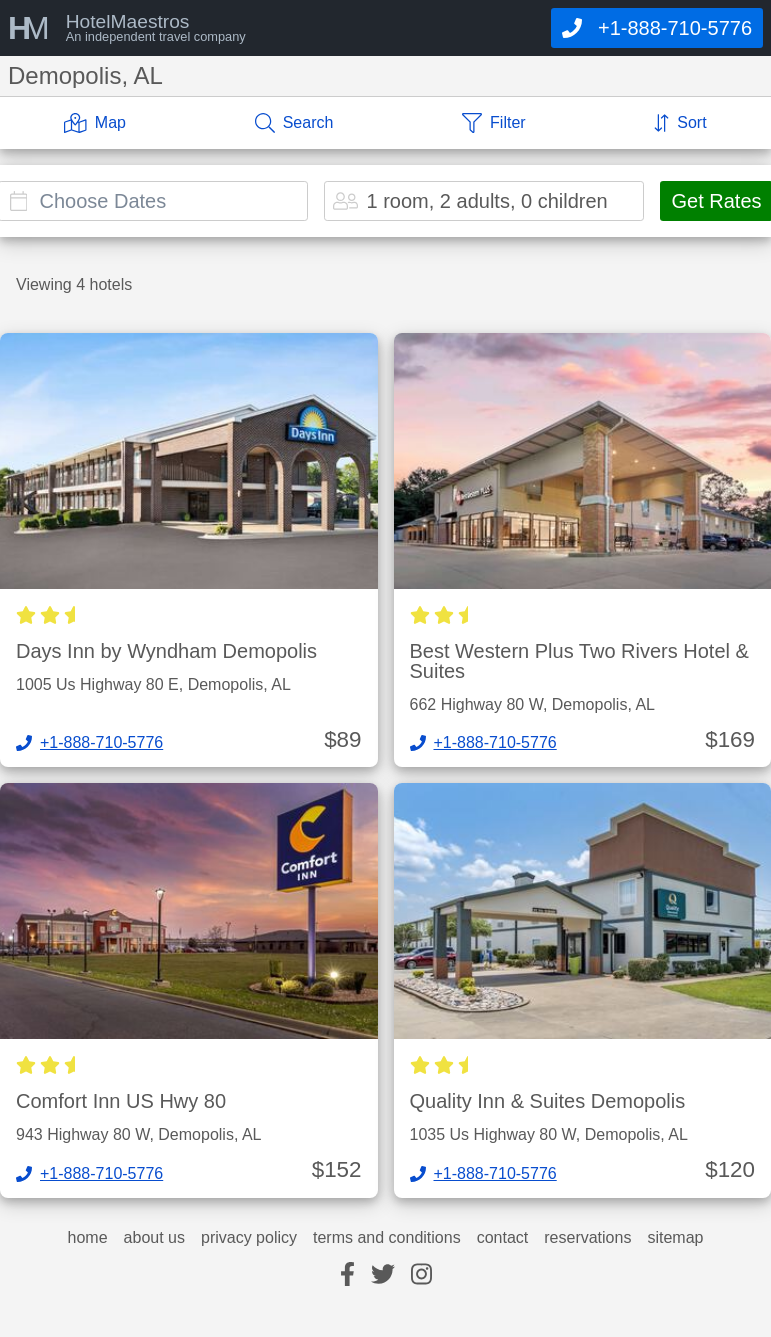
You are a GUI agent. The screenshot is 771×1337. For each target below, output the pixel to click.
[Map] (95, 123)
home (88, 1238)
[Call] (657, 28)
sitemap (675, 1238)
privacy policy (249, 1238)
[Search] (294, 123)
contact (503, 1238)
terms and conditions (387, 1238)
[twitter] (383, 1275)
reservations (587, 1238)
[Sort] (680, 123)
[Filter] (494, 123)
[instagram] (421, 1275)
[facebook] (347, 1275)
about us (154, 1238)
